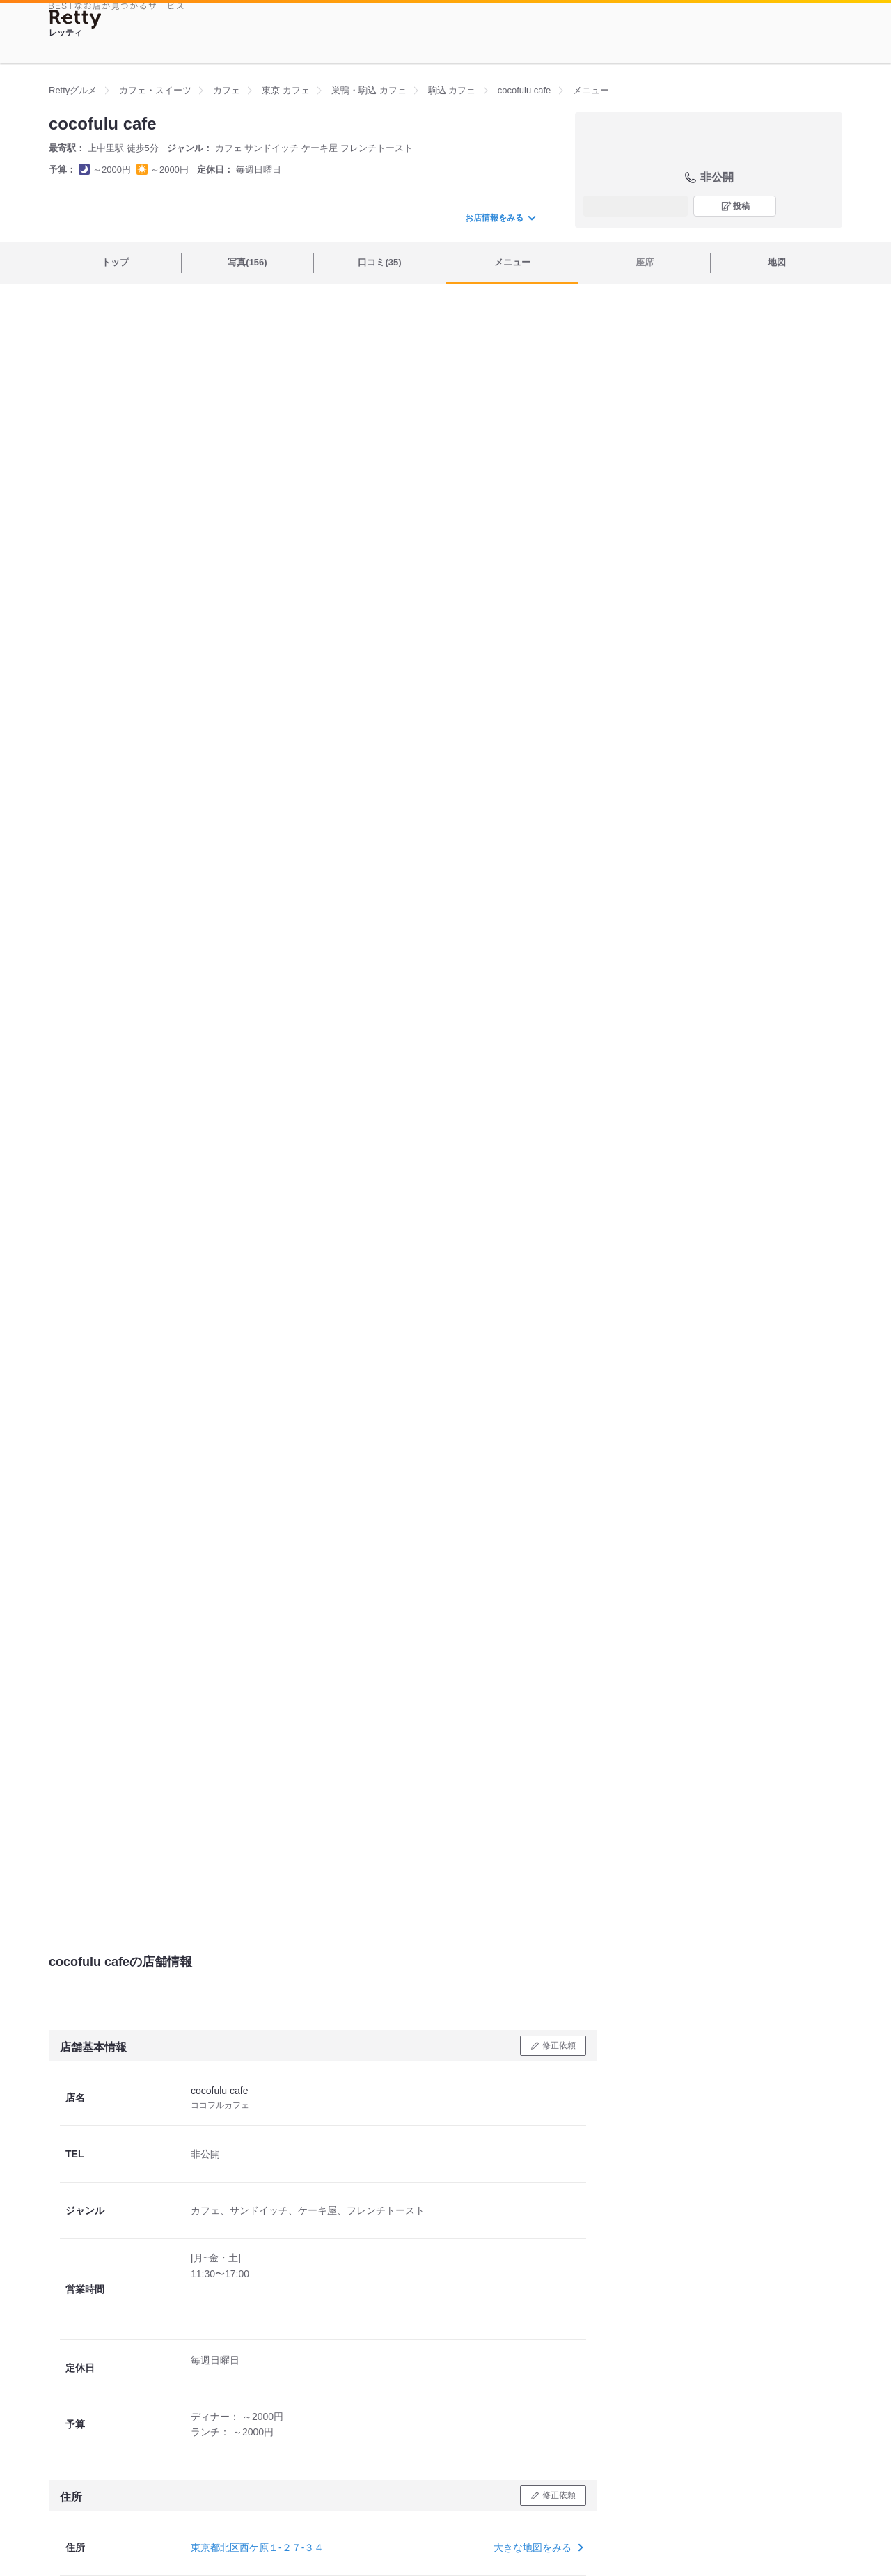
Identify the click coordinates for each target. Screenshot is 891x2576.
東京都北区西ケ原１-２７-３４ (257, 2547)
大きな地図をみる (537, 2547)
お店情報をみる (500, 218)
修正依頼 (559, 2045)
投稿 (741, 206)
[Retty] (75, 19)
